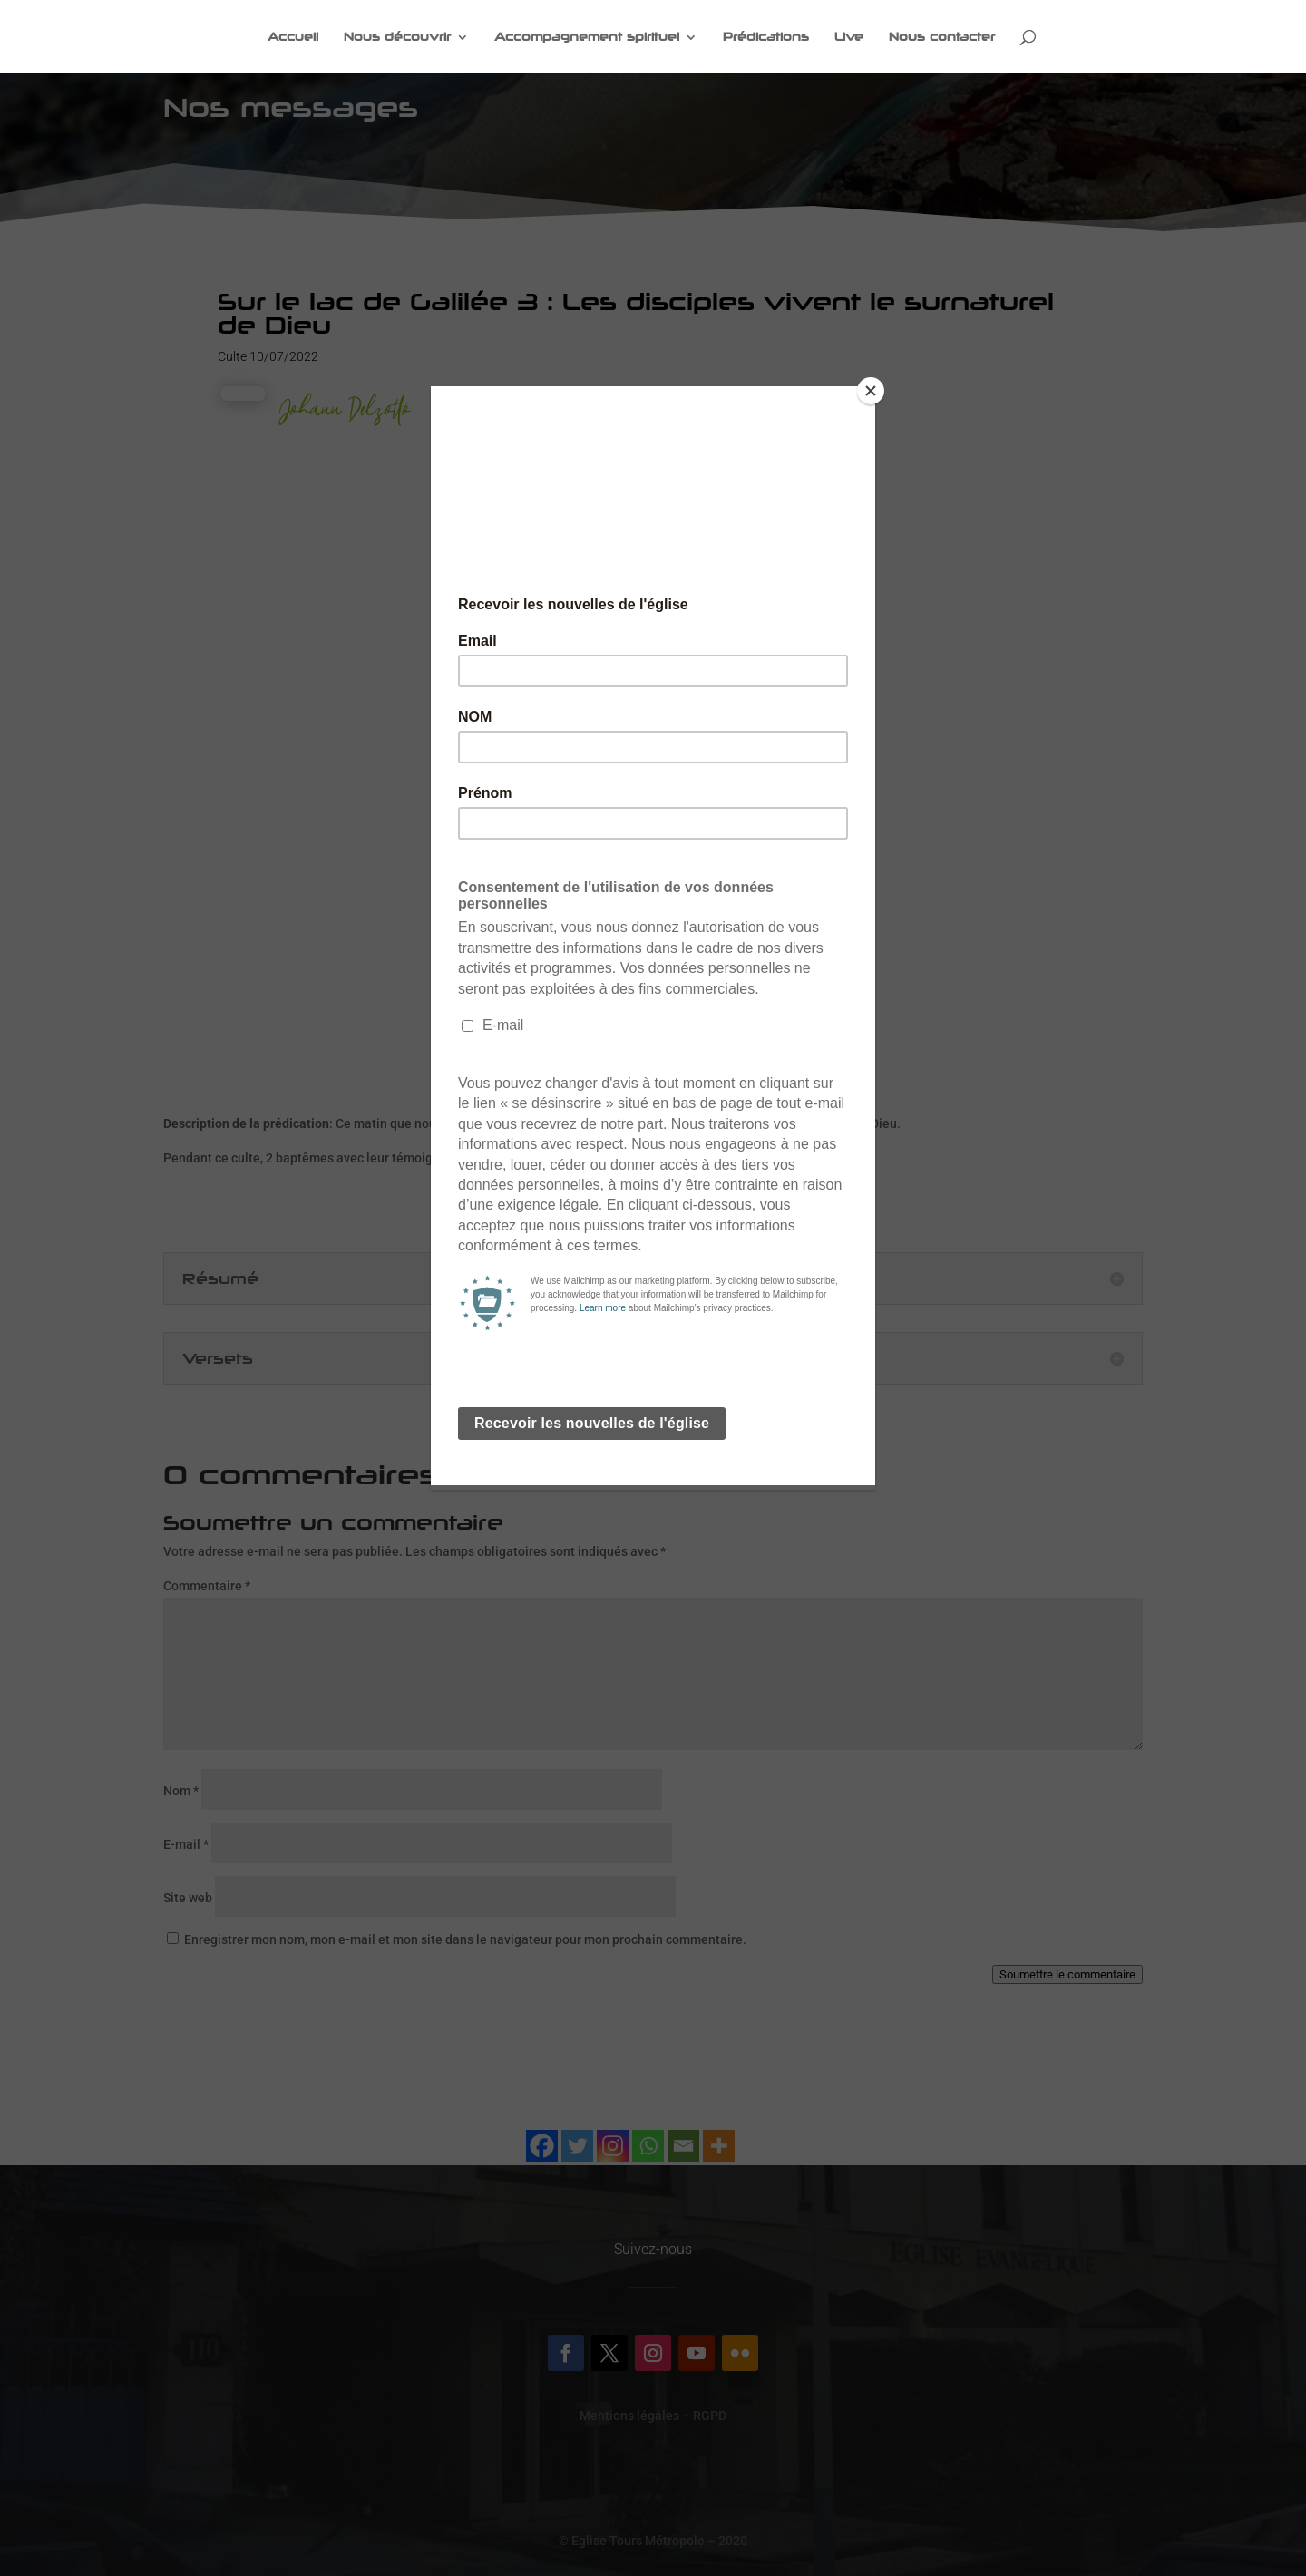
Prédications (766, 37)
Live (848, 37)
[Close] (870, 390)
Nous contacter (942, 37)
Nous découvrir (397, 37)
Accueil (293, 37)
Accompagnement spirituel (586, 37)
